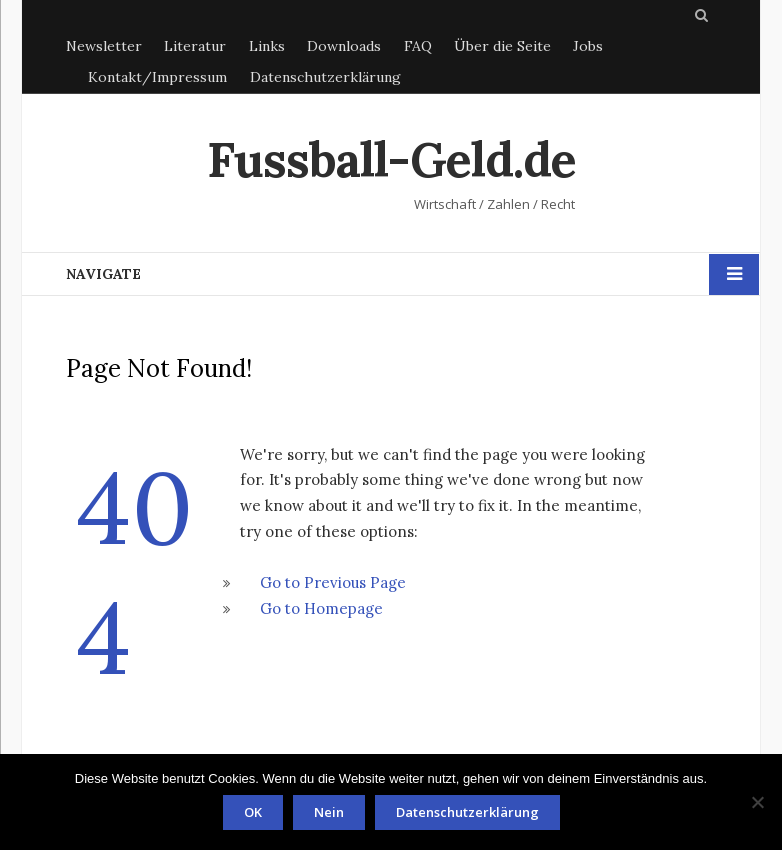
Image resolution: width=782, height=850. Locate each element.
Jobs (588, 46)
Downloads (344, 46)
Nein (329, 812)
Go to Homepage (321, 608)
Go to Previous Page (333, 582)
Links (267, 46)
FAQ (418, 46)
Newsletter (104, 46)
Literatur (195, 46)
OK (253, 812)
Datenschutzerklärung (325, 77)
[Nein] (757, 802)
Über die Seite (502, 46)
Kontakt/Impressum (157, 77)
